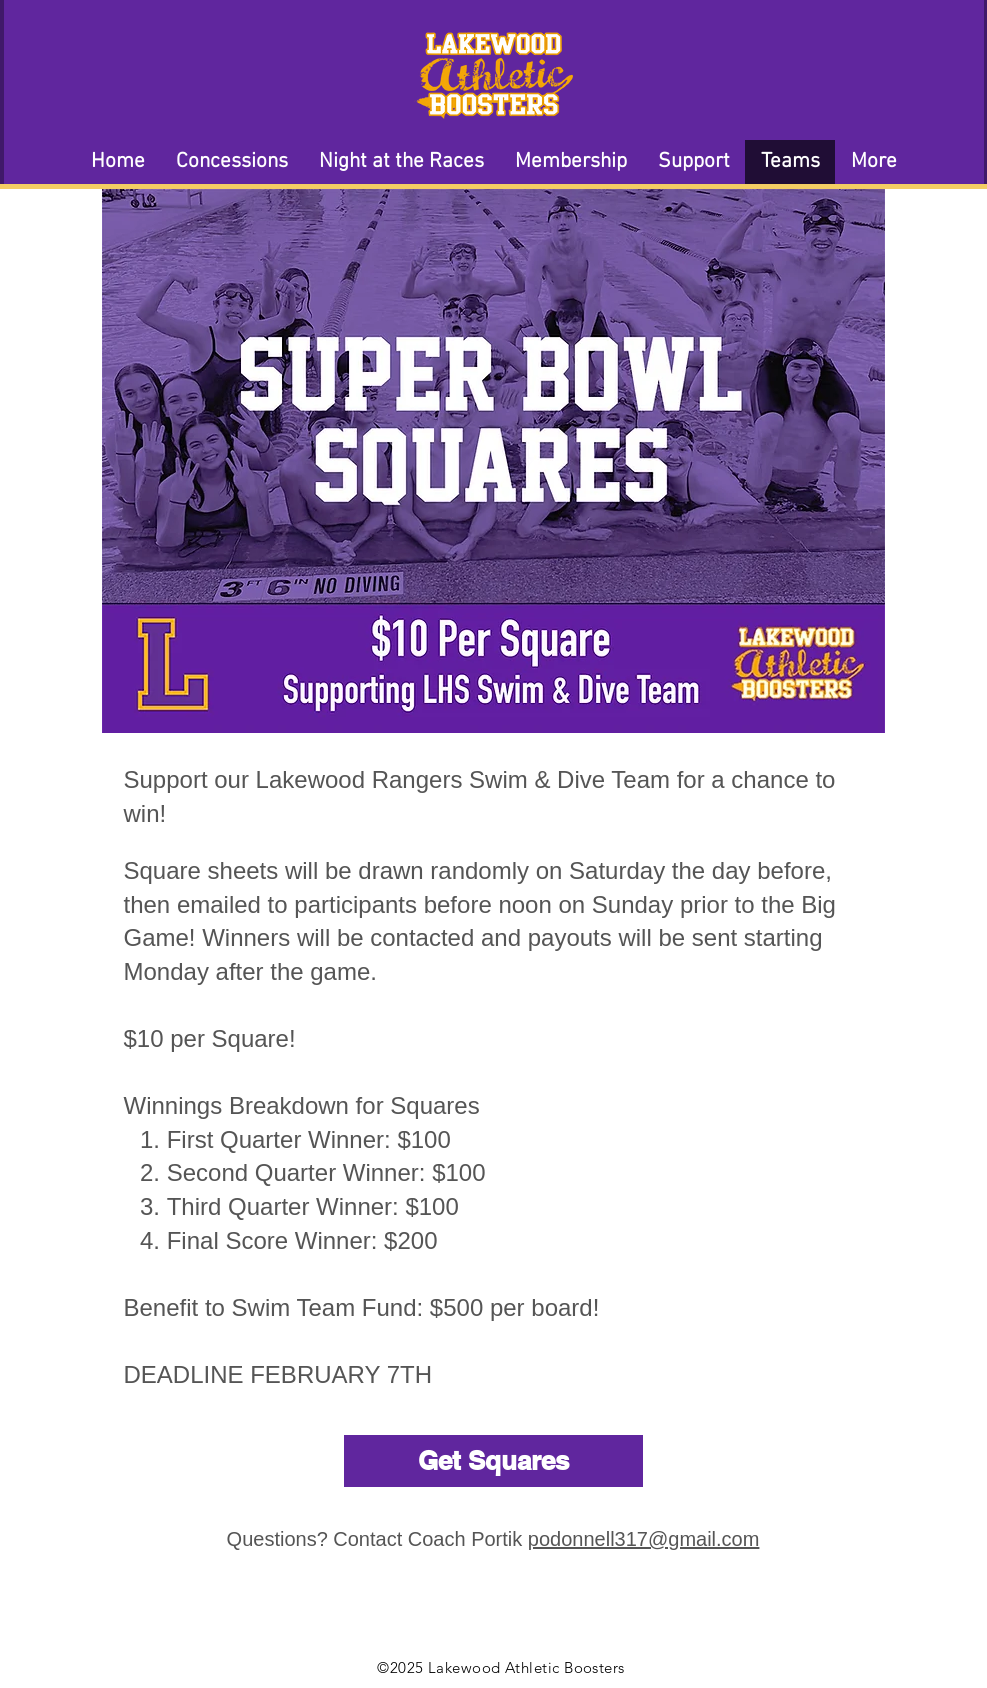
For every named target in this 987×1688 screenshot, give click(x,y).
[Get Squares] (493, 1461)
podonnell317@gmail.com (644, 1539)
